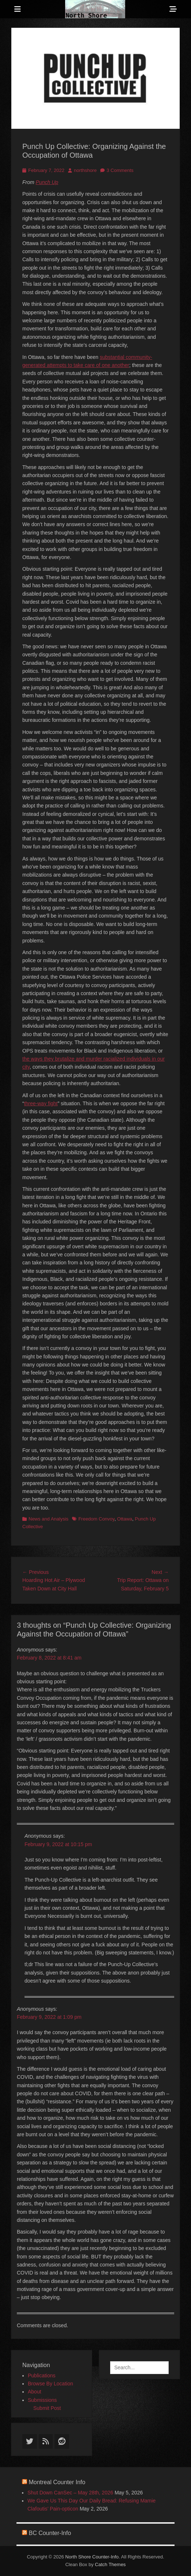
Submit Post (47, 2408)
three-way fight (41, 1103)
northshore (85, 170)
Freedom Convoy (96, 1519)
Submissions (42, 2400)
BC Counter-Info (50, 2533)
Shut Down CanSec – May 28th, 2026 (70, 2493)
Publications (42, 2375)
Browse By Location (50, 2383)
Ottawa (124, 1519)
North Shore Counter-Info (92, 2557)
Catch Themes (110, 2564)
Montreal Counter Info (57, 2482)
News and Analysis (48, 1519)
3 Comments (120, 170)
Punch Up (47, 182)
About (34, 2392)
